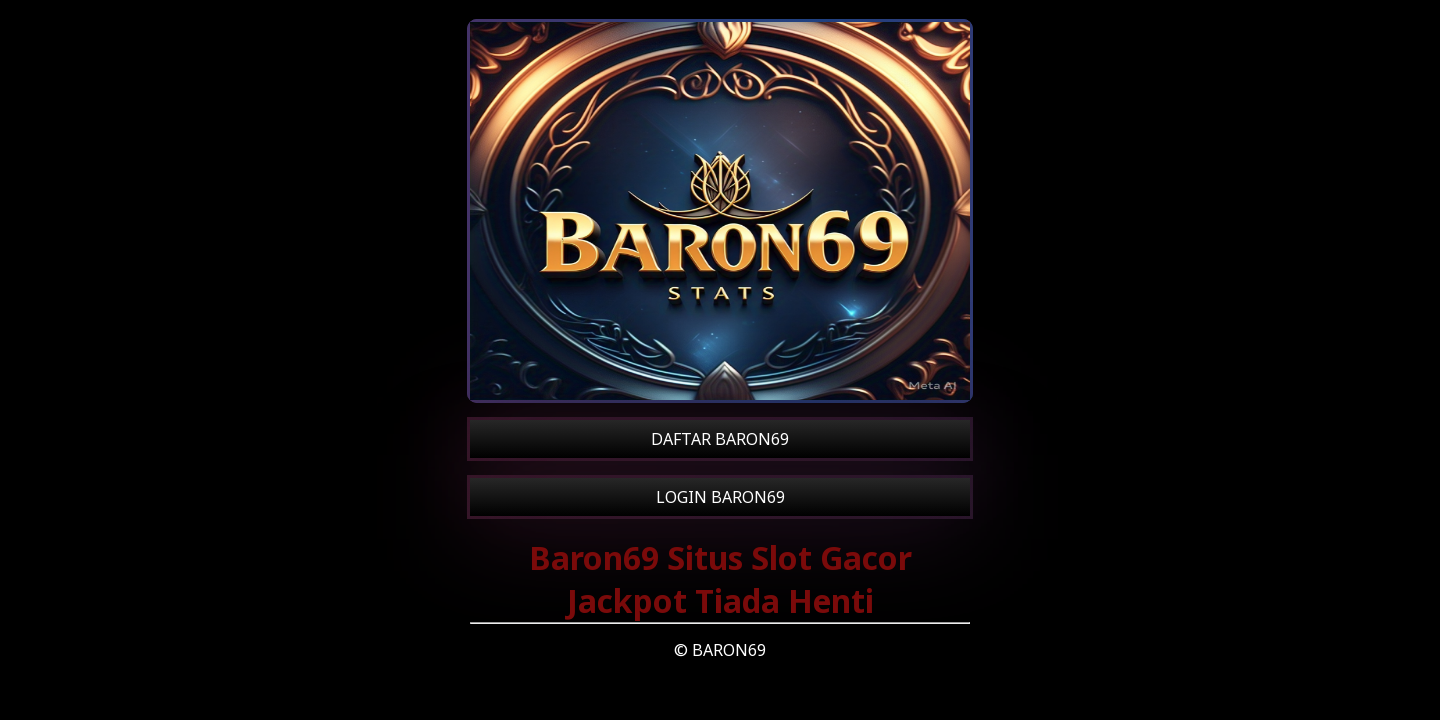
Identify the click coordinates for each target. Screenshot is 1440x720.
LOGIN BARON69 (720, 497)
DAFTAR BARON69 (720, 439)
